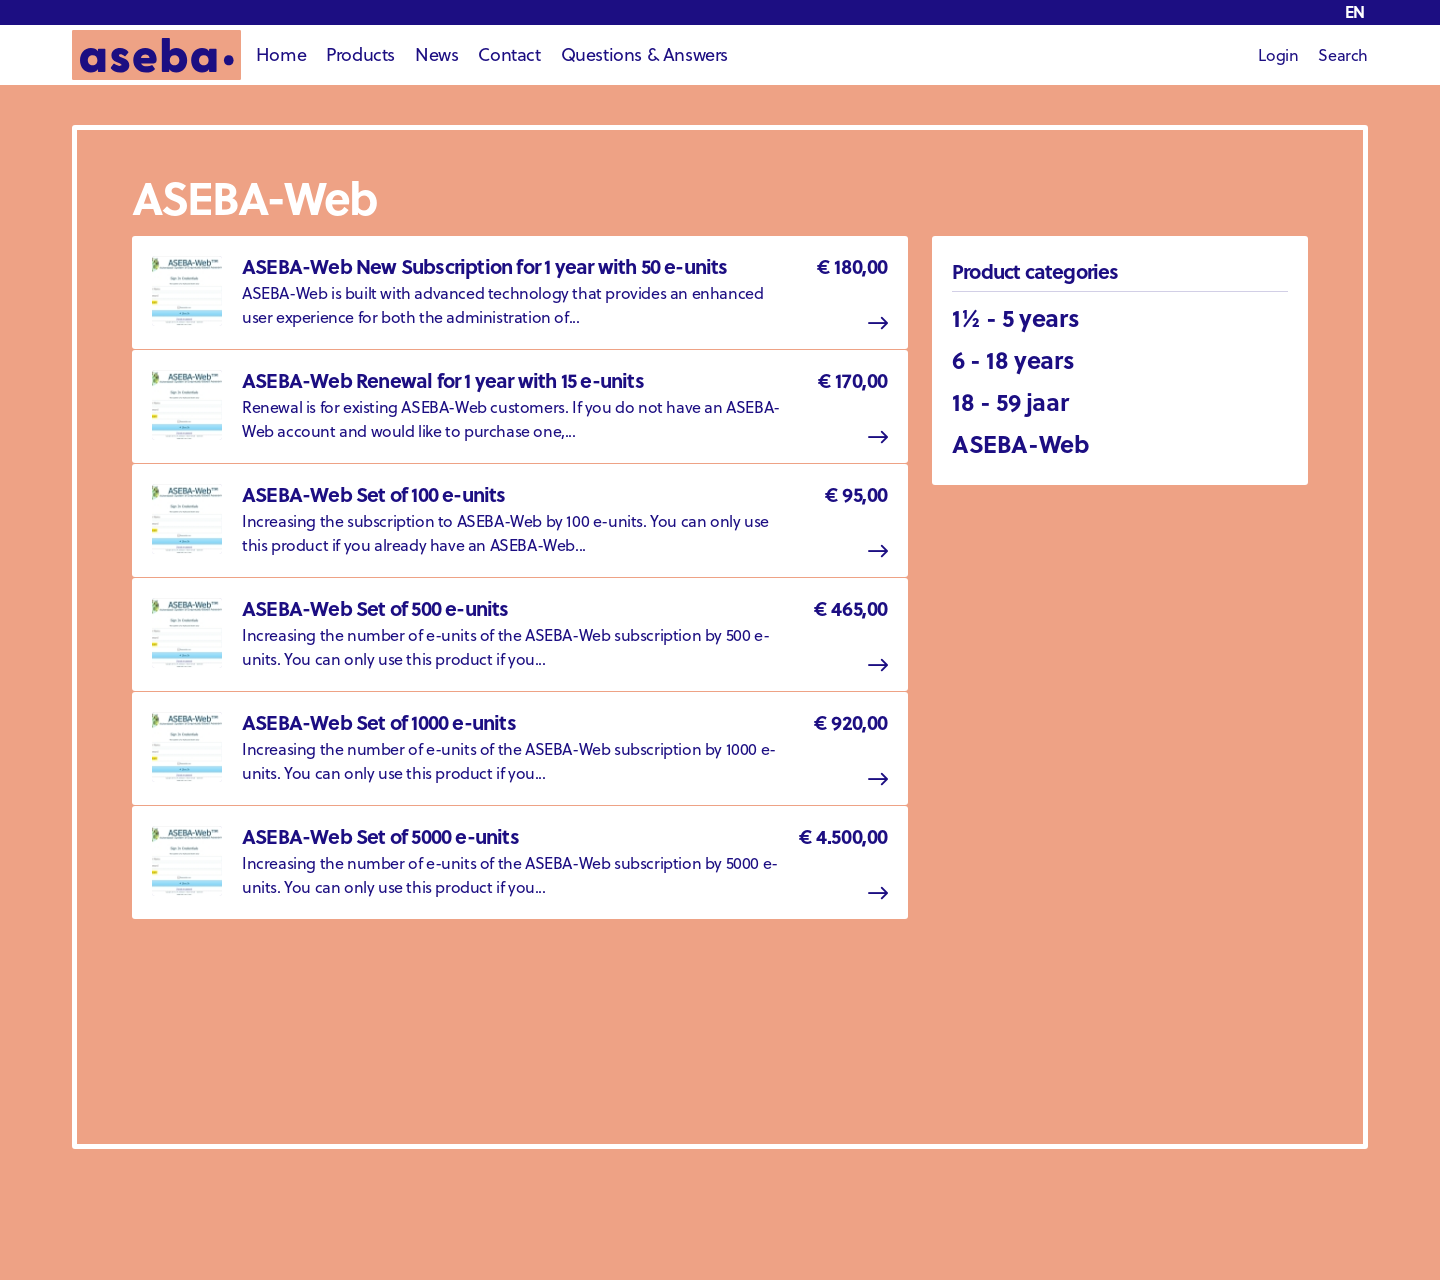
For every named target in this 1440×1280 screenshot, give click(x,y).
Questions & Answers (644, 54)
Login (1278, 55)
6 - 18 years (1013, 359)
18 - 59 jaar (1010, 401)
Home (281, 54)
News (436, 54)
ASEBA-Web (1020, 443)
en (1355, 11)
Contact (509, 54)
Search (1343, 55)
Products (360, 54)
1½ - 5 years (1015, 317)
